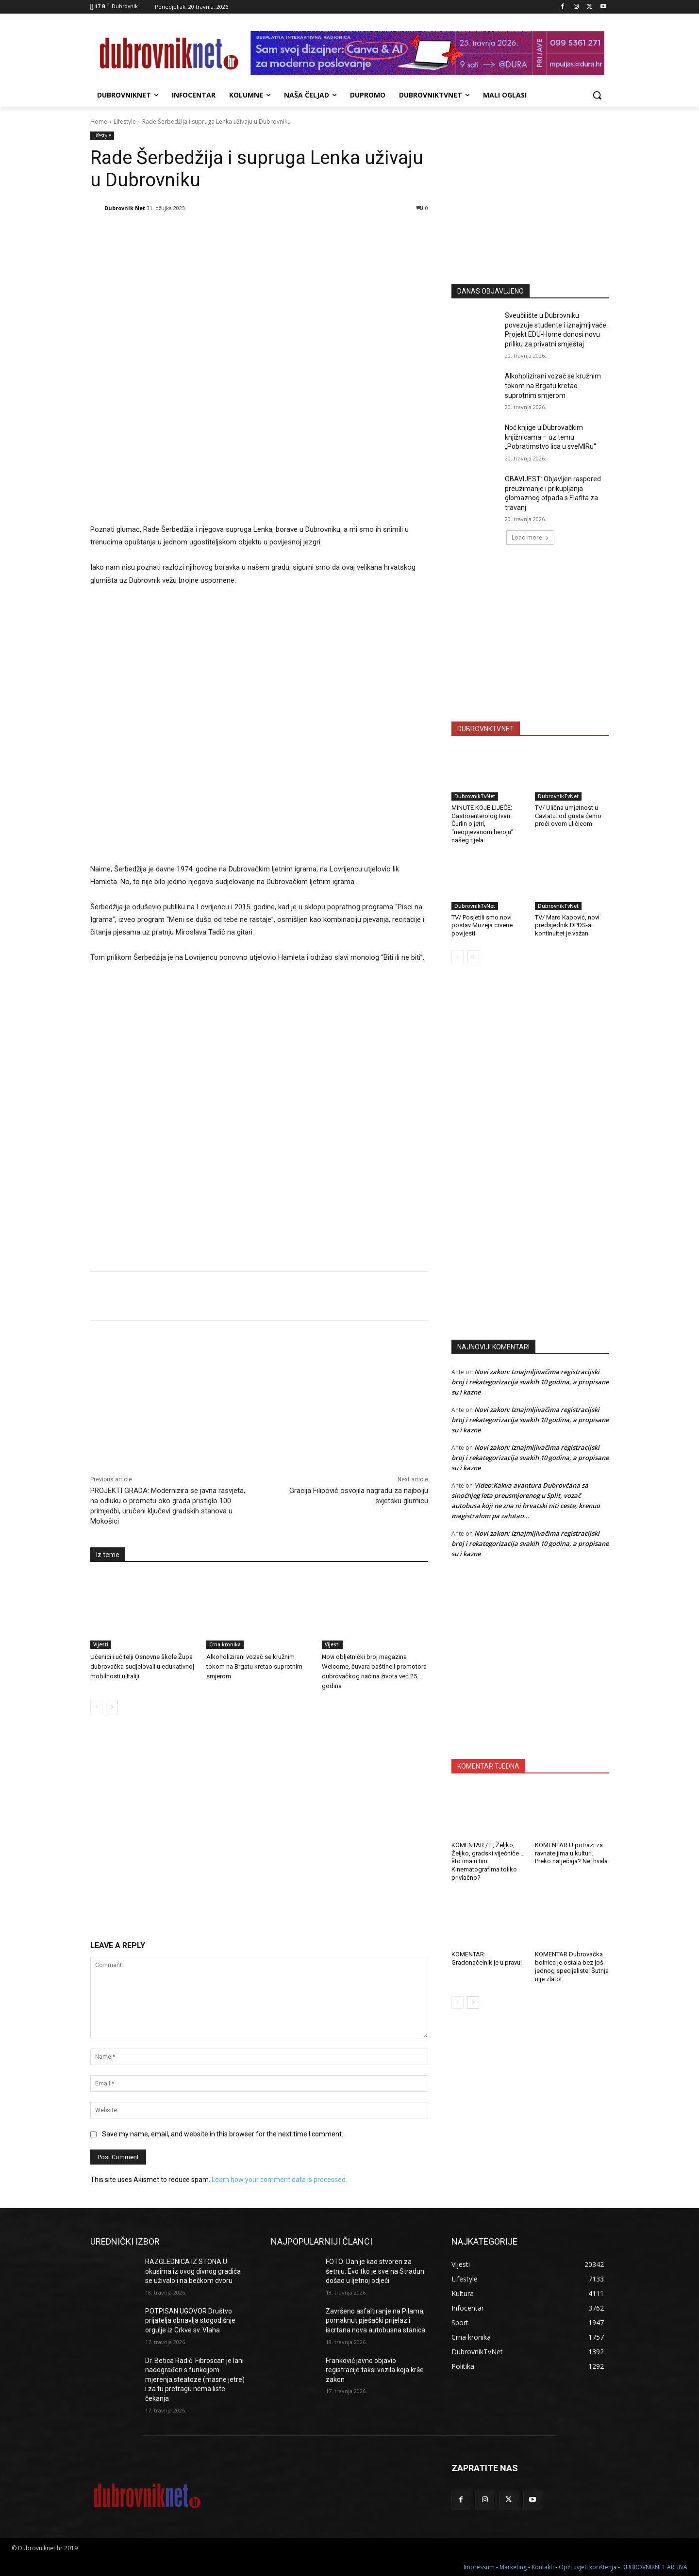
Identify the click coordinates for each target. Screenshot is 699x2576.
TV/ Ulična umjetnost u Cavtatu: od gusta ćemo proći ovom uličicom (568, 816)
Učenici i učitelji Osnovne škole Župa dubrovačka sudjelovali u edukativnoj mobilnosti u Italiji (142, 1666)
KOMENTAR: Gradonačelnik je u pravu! (486, 1958)
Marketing (513, 2567)
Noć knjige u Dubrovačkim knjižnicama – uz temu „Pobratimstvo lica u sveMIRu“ (550, 437)
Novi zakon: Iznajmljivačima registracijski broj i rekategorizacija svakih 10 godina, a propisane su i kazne (530, 1381)
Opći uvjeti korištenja (587, 2567)
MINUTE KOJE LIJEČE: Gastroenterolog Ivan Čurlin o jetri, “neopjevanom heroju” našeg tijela (482, 824)
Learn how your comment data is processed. (279, 2179)
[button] (597, 95)
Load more (530, 537)
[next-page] (112, 1707)
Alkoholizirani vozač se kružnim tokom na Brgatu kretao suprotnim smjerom (254, 1666)
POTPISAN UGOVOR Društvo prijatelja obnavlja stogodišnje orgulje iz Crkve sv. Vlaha (190, 2320)
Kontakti (543, 2567)
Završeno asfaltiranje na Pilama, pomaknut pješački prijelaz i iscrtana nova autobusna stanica (375, 2320)
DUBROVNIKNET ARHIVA (654, 2567)
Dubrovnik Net (124, 208)
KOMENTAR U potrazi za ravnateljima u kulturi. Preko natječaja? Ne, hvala (571, 1853)
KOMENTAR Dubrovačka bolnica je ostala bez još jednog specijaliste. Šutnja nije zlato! (572, 1967)
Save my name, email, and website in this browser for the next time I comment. (222, 2134)
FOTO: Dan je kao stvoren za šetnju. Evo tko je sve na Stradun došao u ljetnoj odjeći (375, 2271)
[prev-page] (96, 1707)
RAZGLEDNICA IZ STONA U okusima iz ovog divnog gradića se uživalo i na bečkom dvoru (193, 2271)
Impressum (479, 2567)
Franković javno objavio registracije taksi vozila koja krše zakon (375, 2370)
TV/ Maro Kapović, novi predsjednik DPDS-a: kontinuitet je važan (567, 925)
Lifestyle (125, 121)
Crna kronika (225, 1644)
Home (98, 121)
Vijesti (100, 1644)
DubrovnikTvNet (474, 796)
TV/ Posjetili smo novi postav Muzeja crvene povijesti (482, 925)
